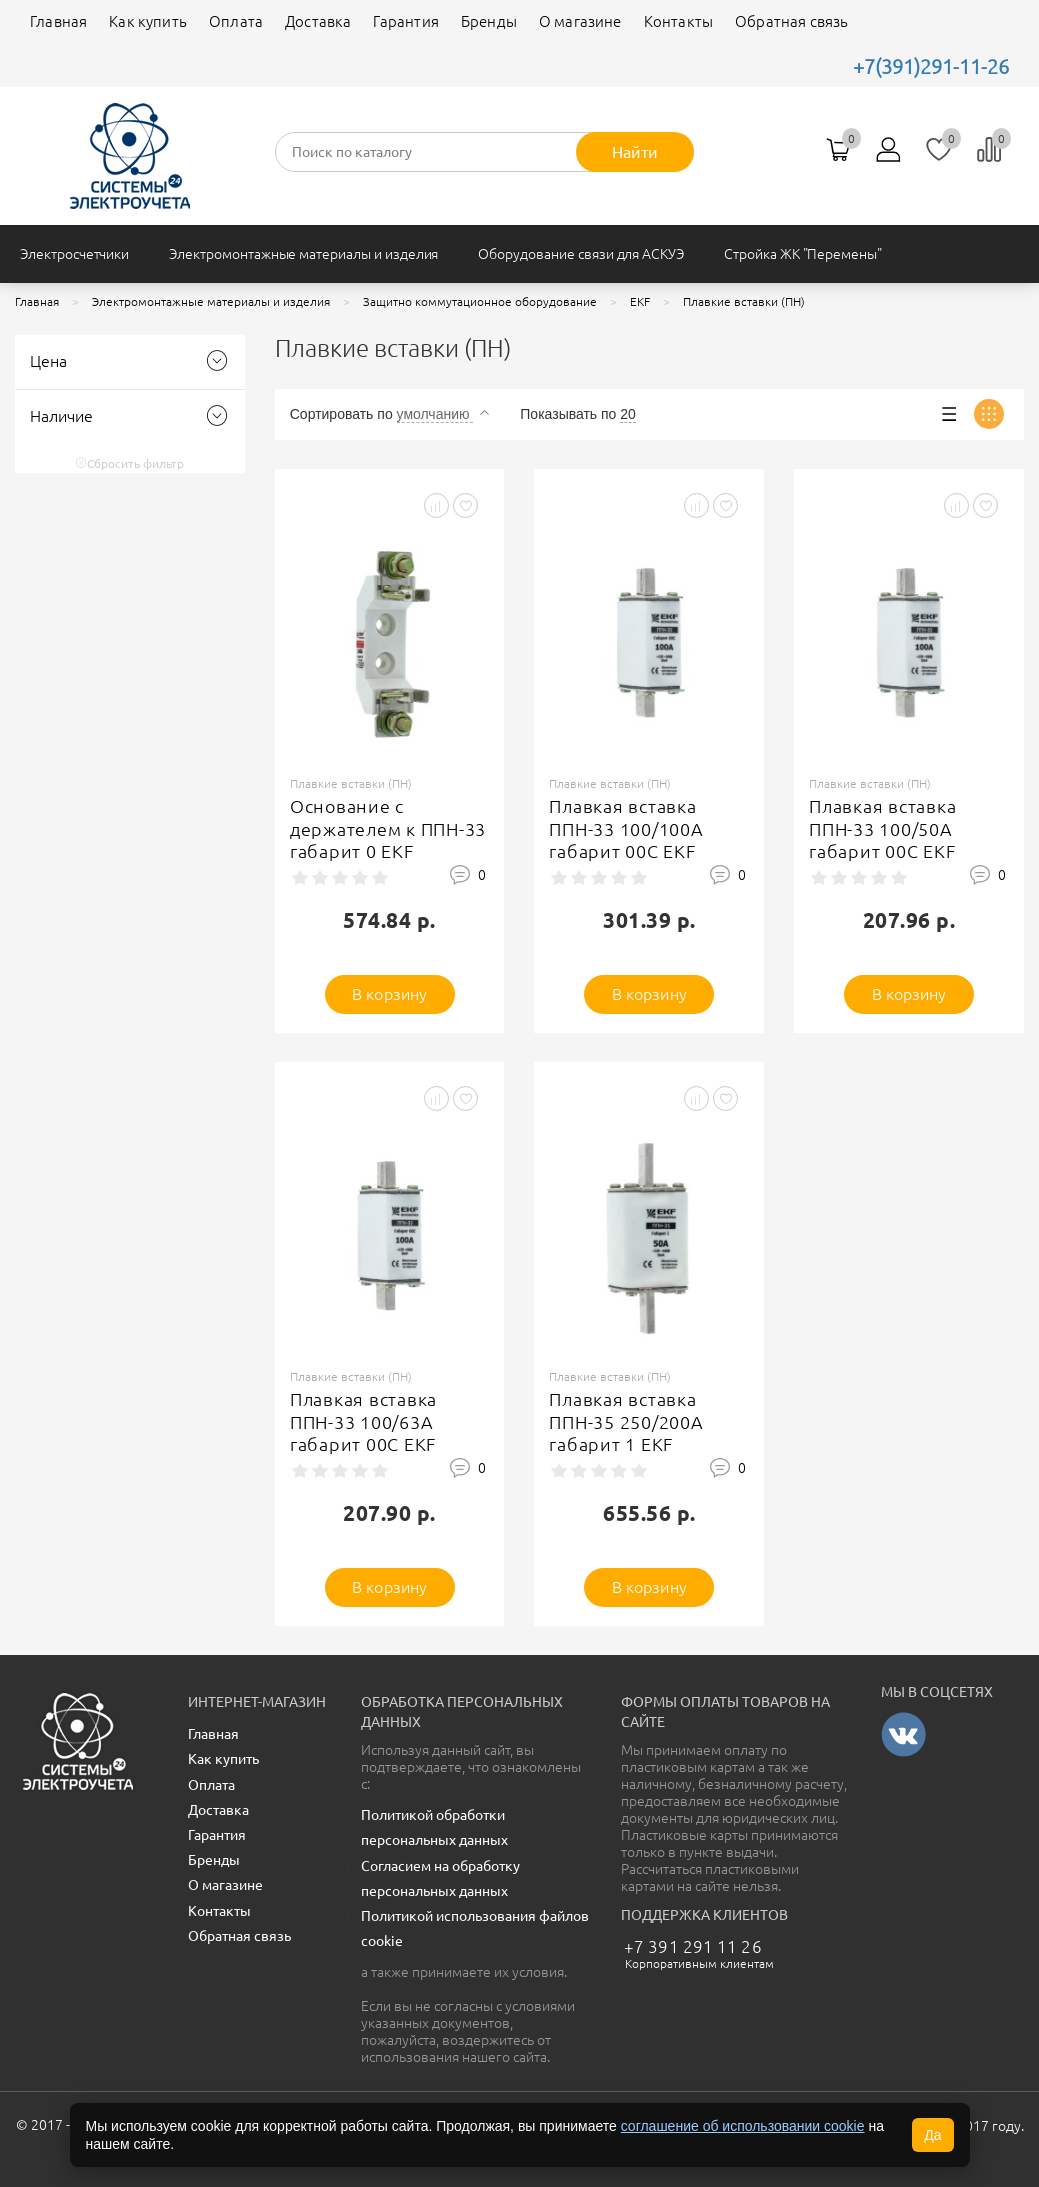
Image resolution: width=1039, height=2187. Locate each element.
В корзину (389, 994)
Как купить (148, 21)
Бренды (489, 21)
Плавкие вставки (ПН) (744, 301)
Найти (635, 152)
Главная (58, 21)
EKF (640, 301)
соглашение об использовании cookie (743, 2126)
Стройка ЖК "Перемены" (803, 254)
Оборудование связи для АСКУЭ (581, 254)
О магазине (580, 21)
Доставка (318, 21)
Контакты (678, 21)
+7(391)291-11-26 (931, 66)
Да (932, 2135)
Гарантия (405, 21)
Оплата (236, 21)
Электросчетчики (74, 254)
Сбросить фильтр (129, 463)
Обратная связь (791, 21)
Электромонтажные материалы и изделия (303, 254)
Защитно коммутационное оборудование (480, 301)
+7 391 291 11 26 (693, 1946)
